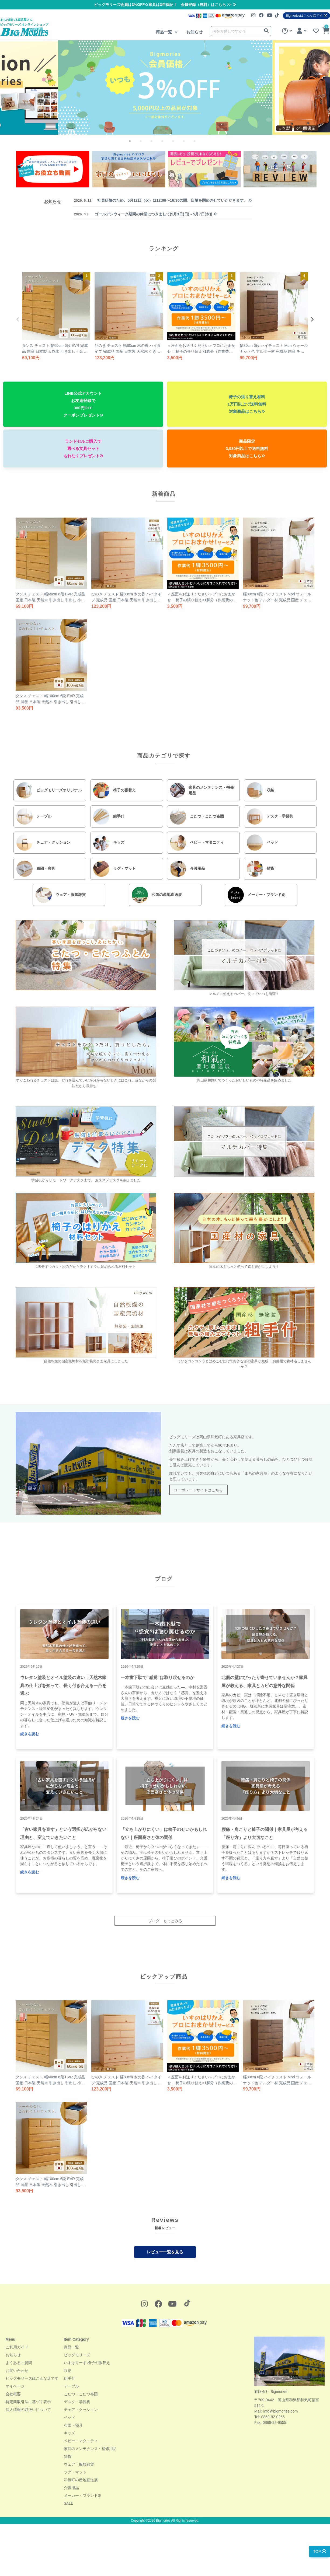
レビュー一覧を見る (165, 2252)
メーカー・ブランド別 (83, 2495)
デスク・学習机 (77, 2402)
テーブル (71, 2386)
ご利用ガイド (17, 2347)
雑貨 (67, 2456)
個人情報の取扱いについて (28, 2409)
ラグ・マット (75, 2472)
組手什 (69, 2378)
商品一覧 (164, 32)
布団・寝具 (73, 2425)
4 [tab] (166, 145)
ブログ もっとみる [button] (165, 1921)
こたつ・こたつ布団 (81, 2394)
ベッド (69, 2417)
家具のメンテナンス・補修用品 (90, 2448)
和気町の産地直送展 (81, 2480)
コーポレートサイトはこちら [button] (198, 1490)
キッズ (69, 2433)
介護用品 (71, 2488)
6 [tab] (188, 145)
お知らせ (194, 32)
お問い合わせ (17, 2370)
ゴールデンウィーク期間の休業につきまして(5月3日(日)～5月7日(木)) (145, 214)
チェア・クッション (81, 2409)
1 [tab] (134, 145)
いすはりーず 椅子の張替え (87, 2363)
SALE (69, 2503)
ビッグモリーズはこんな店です (32, 2378)
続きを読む (29, 1734)
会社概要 (13, 2394)
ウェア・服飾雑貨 (79, 2464)
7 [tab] (198, 145)
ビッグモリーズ (77, 2355)
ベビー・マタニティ (81, 2441)
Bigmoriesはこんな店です (306, 16)
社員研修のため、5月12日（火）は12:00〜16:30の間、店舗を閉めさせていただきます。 (162, 200)
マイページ (15, 2386)
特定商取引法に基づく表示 (28, 2402)
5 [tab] (177, 145)
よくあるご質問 (19, 2363)
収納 (67, 2370)
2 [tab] (145, 145)
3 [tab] (155, 145)
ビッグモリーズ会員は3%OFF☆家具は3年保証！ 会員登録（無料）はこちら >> (165, 4)
